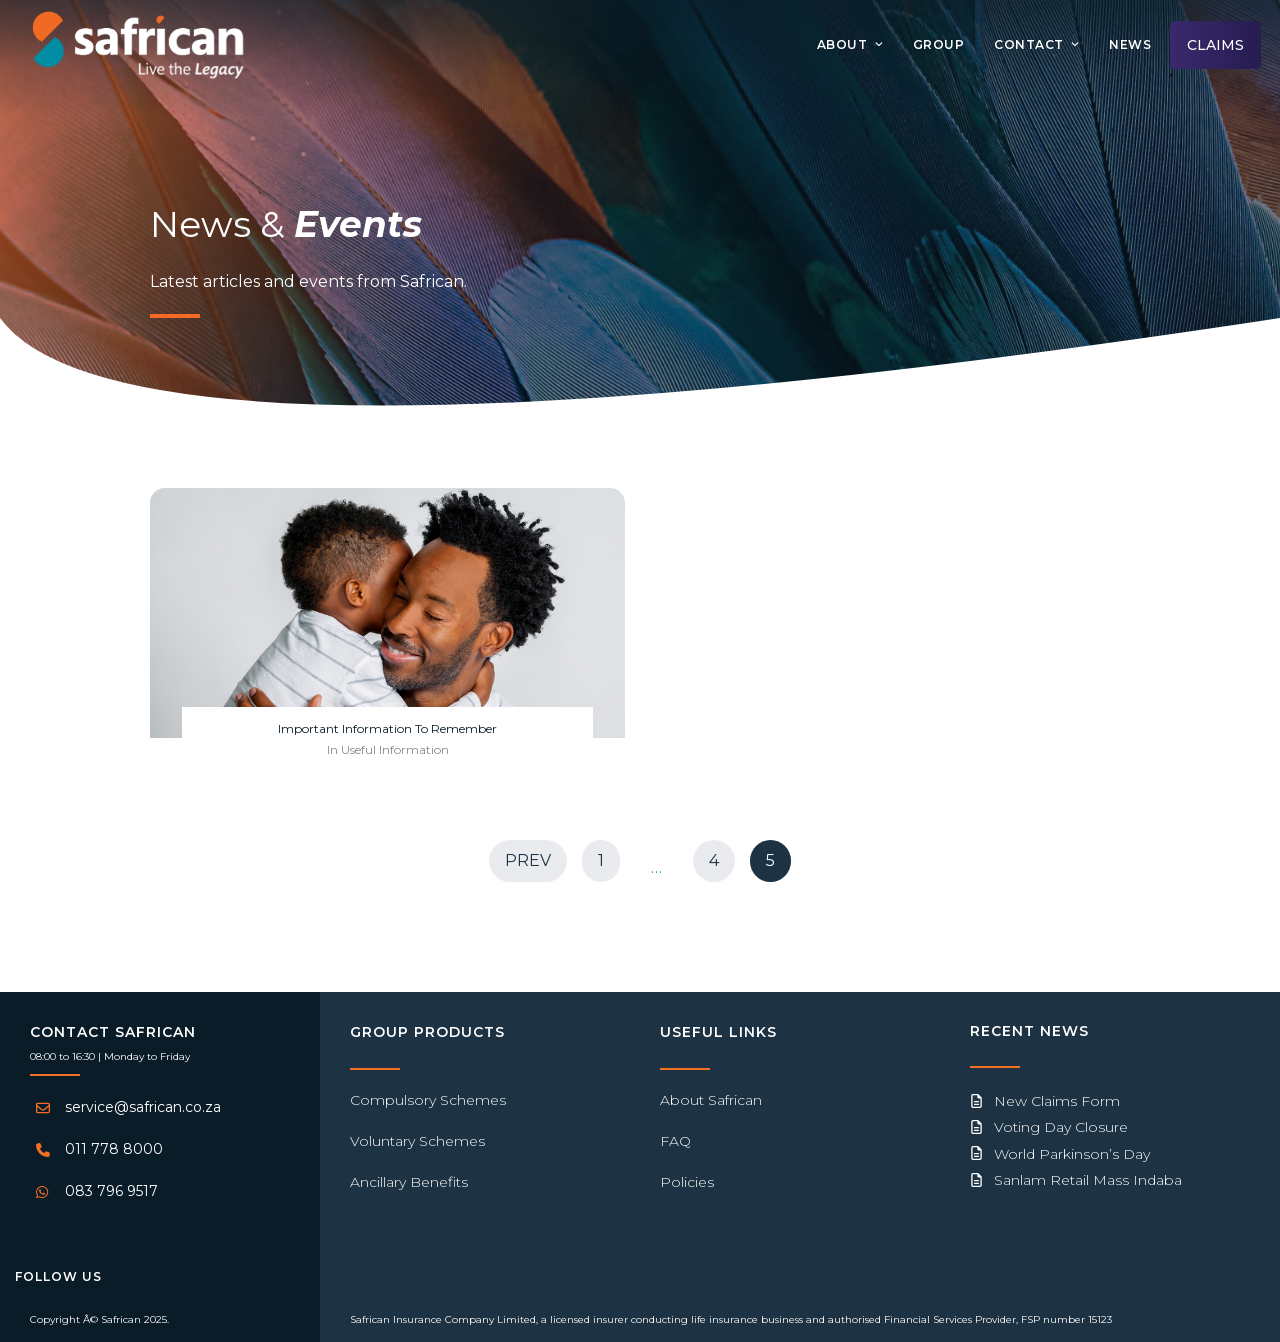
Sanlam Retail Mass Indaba (1088, 1180)
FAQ (675, 1141)
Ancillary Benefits (409, 1182)
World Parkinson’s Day (1072, 1154)
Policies (687, 1182)
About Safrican (711, 1100)
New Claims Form (1057, 1101)
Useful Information (395, 749)
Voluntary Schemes (417, 1141)
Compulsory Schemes (428, 1100)
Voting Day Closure (1061, 1127)
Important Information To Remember (387, 728)
